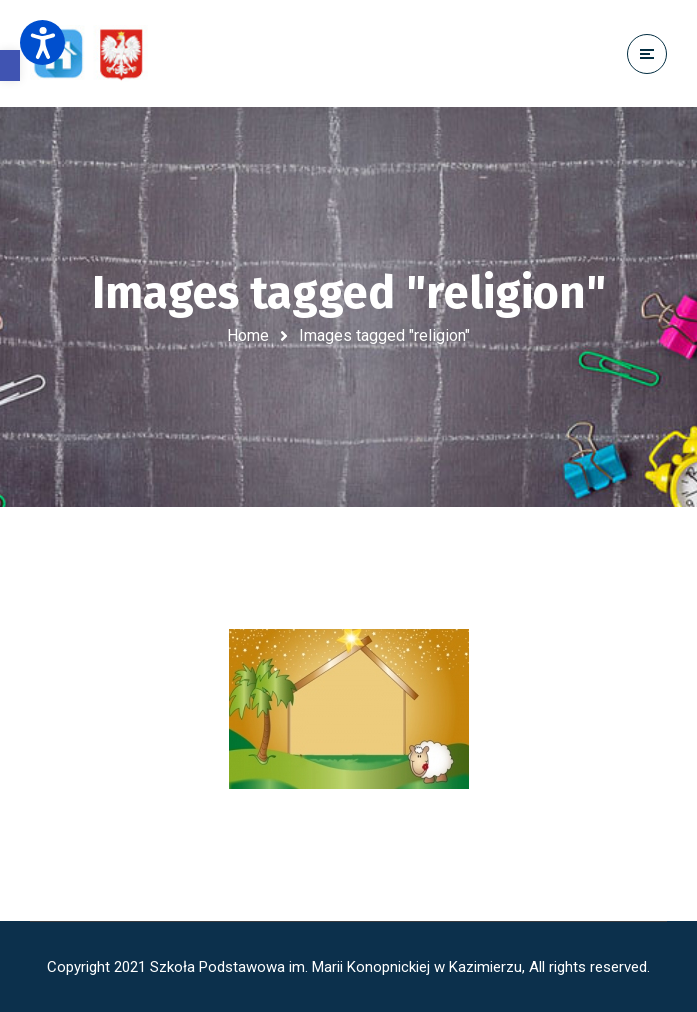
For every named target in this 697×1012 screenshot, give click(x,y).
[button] (10, 65)
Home (248, 335)
